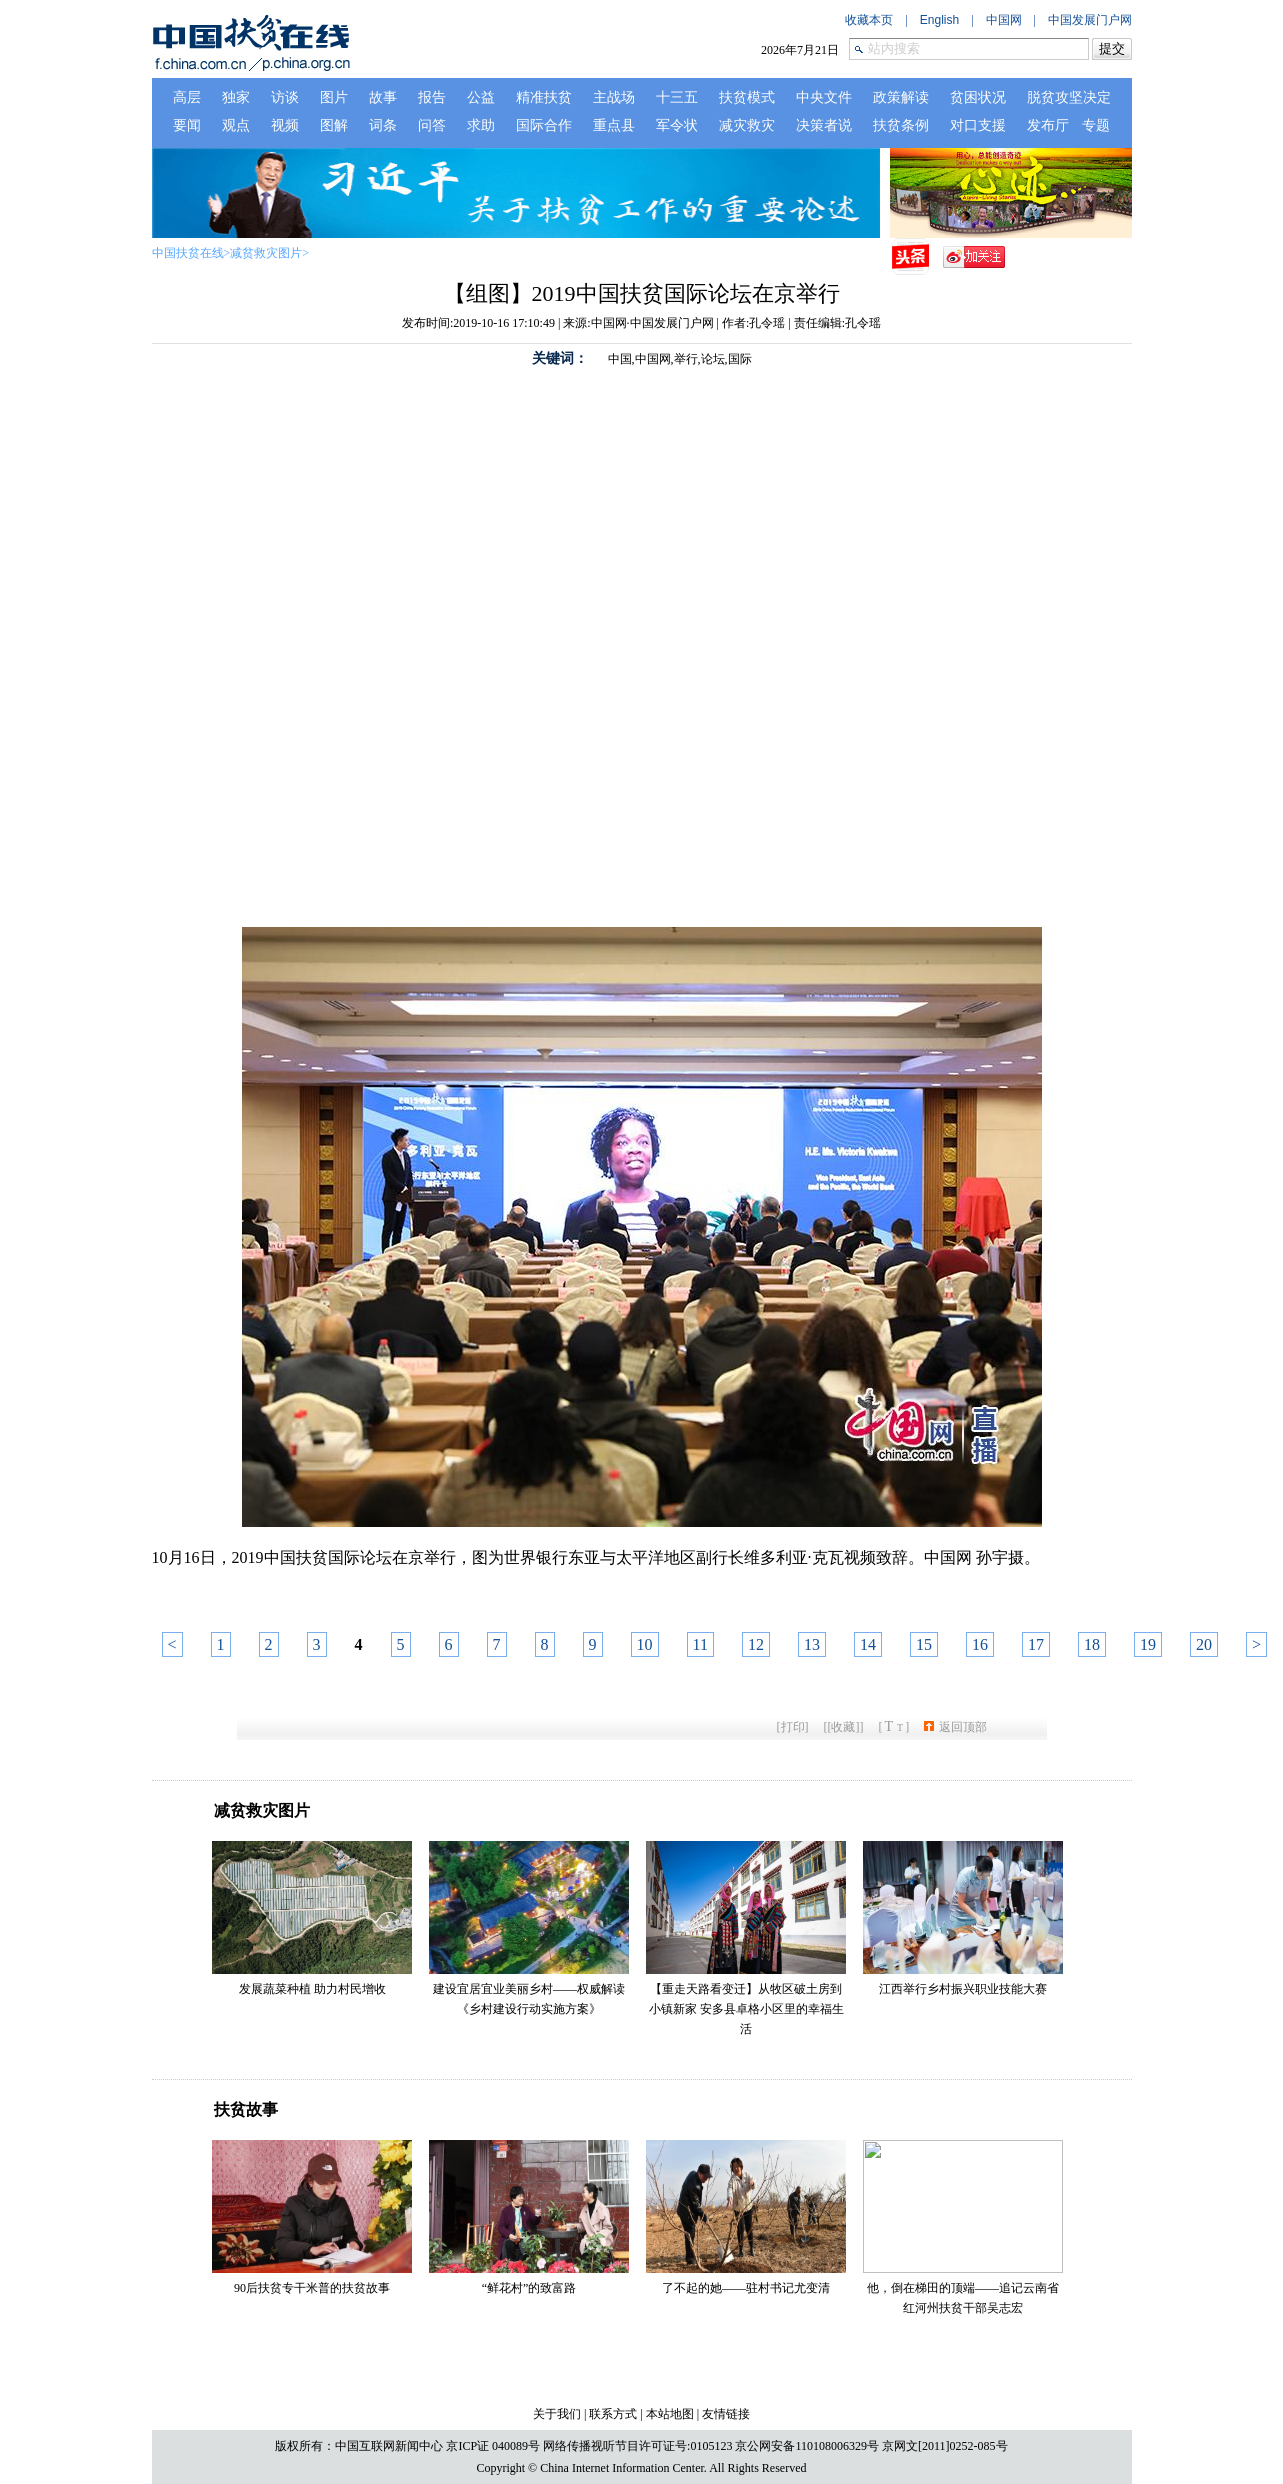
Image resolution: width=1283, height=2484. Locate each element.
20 (1204, 1644)
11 (700, 1644)
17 (1036, 1644)
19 (1148, 1644)
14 (868, 1644)
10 (645, 1644)
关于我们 (557, 2414)
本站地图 (670, 2414)
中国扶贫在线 (188, 253)
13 (812, 1644)
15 (924, 1644)
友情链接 (726, 2414)
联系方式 (613, 2414)
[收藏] (844, 1727)
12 (756, 1644)
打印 (793, 1727)
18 (1092, 1644)
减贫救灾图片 (266, 253)
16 (980, 1644)
